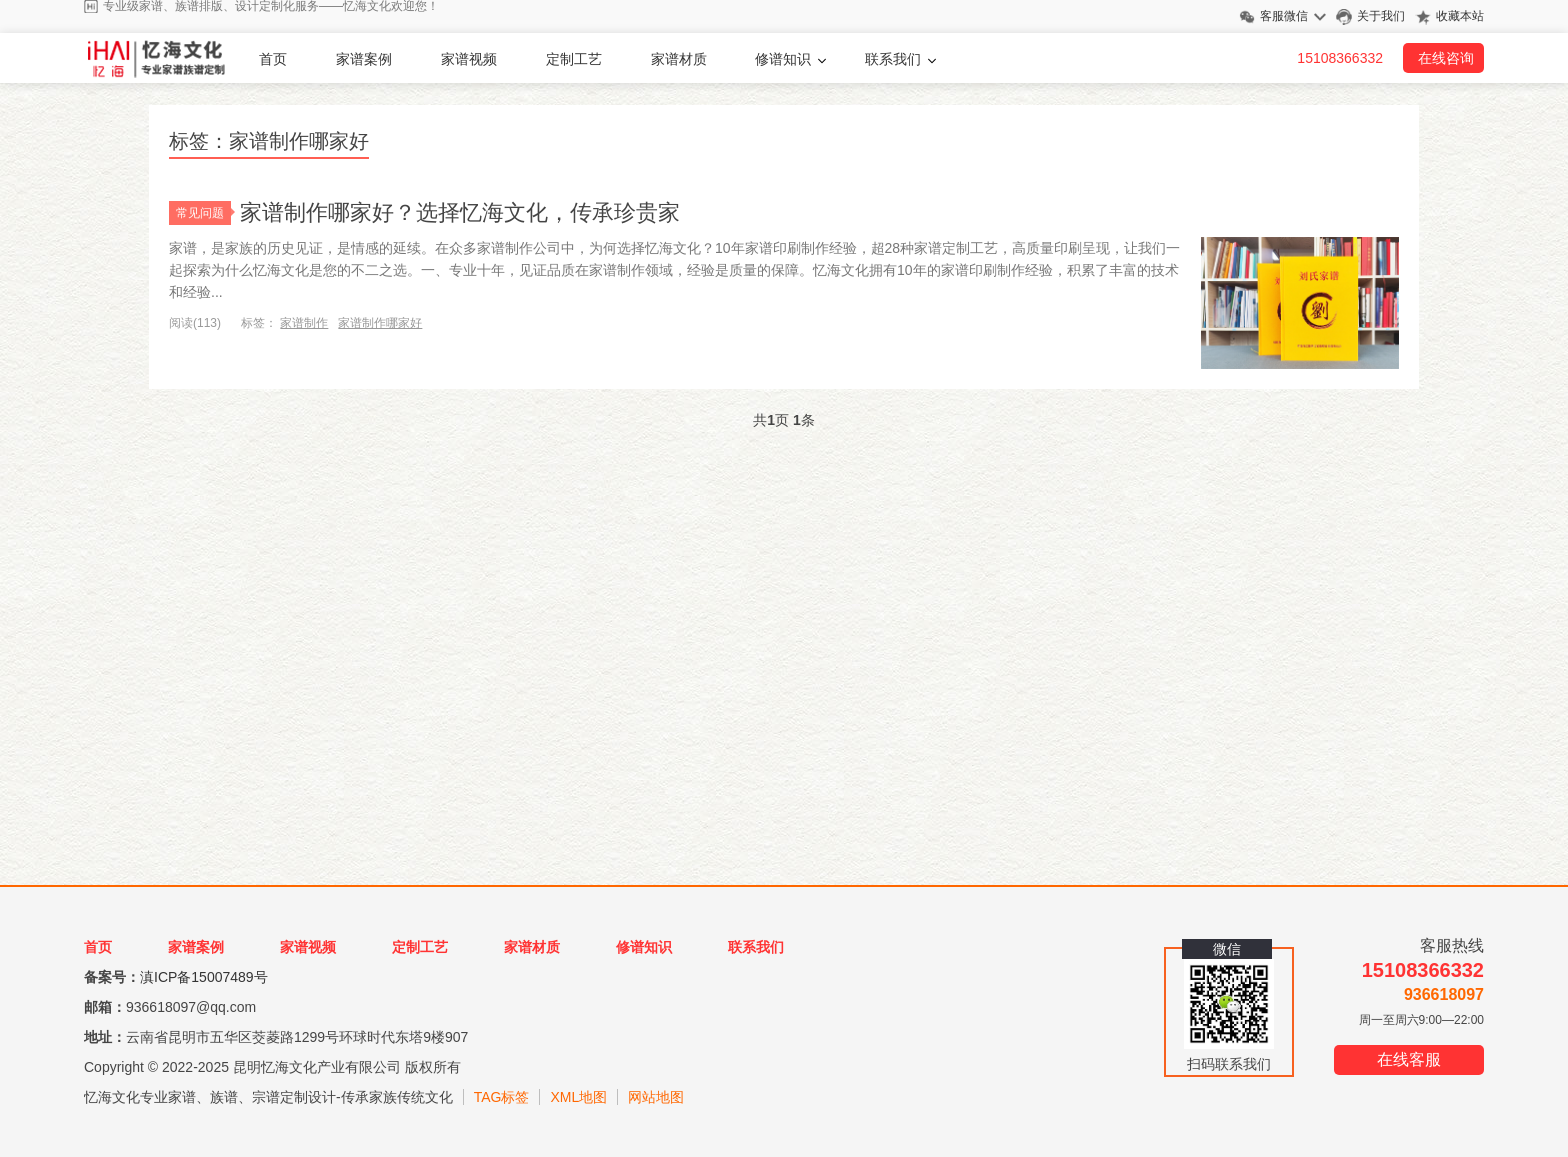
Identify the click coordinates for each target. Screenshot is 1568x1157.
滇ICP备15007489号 (204, 977)
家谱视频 (469, 59)
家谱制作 (304, 323)
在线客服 (1409, 1059)
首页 (273, 59)
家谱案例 (364, 59)
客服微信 (1284, 16)
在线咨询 (1446, 58)
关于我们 (1381, 16)
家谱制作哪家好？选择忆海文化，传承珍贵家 (460, 212)
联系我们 (893, 59)
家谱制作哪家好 (380, 323)
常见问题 (203, 213)
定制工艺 (574, 59)
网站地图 (656, 1097)
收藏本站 (1460, 16)
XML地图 (578, 1097)
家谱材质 (679, 59)
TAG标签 (502, 1097)
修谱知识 (783, 59)
